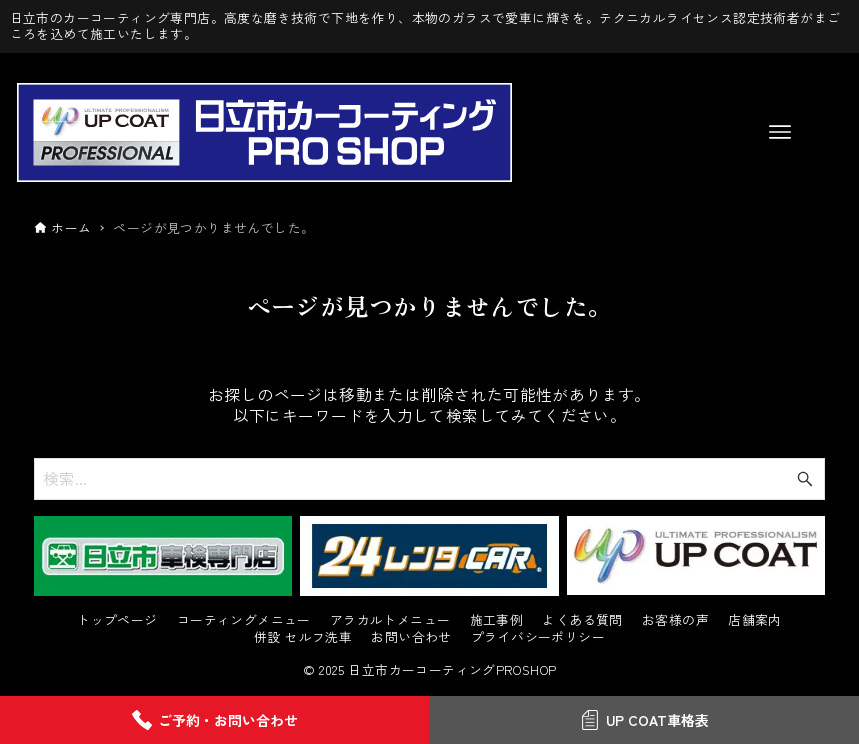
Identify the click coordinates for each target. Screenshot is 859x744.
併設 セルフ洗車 (303, 637)
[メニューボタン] (780, 132)
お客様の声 (675, 620)
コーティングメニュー (244, 620)
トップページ (117, 620)
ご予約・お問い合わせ (215, 720)
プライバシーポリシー (538, 637)
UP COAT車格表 (644, 720)
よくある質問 (582, 620)
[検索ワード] (429, 479)
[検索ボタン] (805, 479)
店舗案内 (755, 620)
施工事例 (497, 620)
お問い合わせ (411, 637)
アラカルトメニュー (390, 620)
